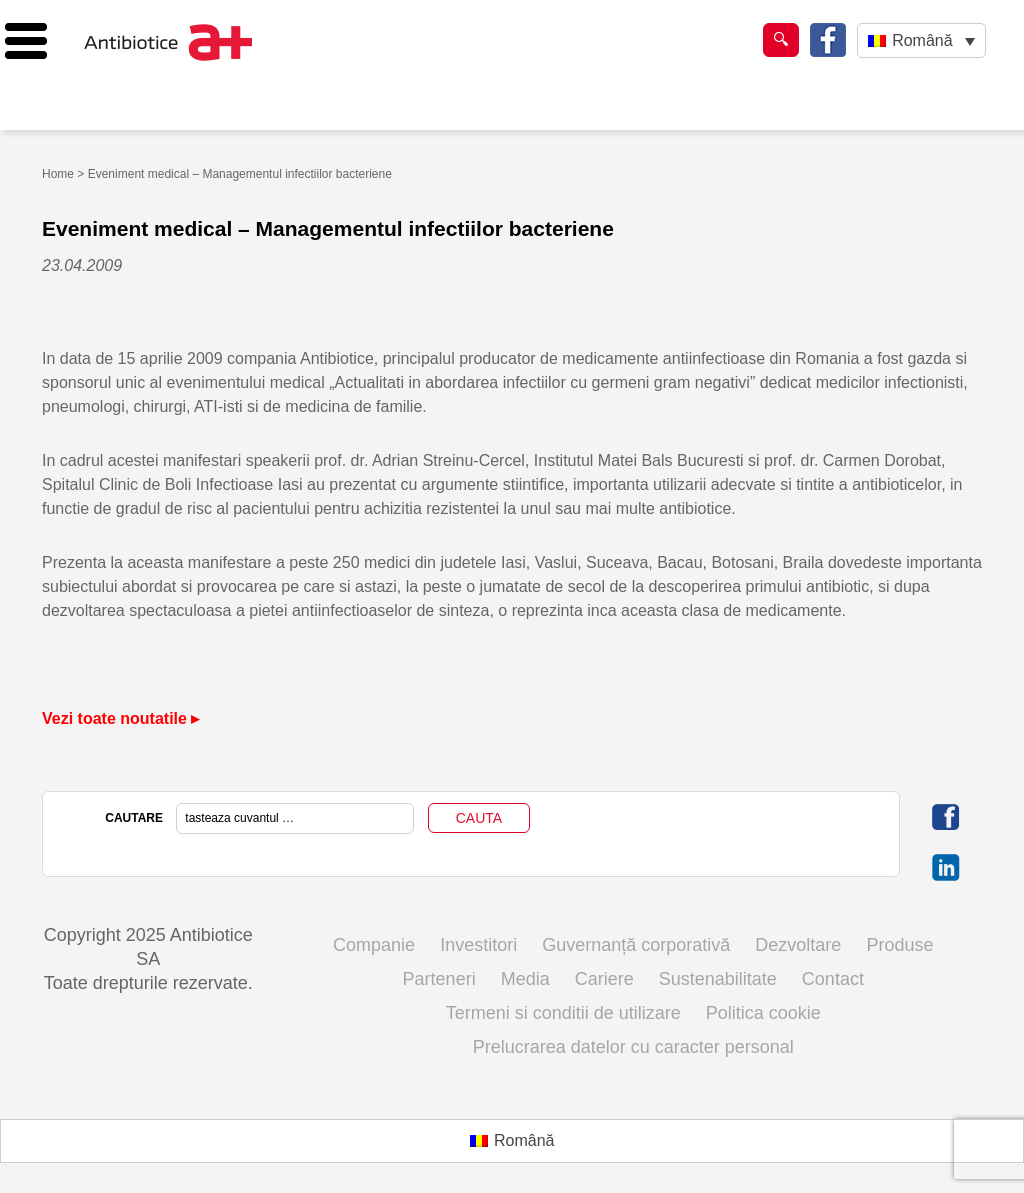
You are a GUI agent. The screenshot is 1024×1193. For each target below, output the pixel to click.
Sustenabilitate (718, 979)
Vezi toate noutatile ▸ (120, 718)
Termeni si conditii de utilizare (563, 1013)
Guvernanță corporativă (636, 945)
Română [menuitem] (922, 40)
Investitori (478, 945)
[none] (921, 40)
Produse (899, 945)
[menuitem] (921, 40)
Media (525, 979)
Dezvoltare (798, 945)
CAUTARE (134, 818)
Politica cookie (763, 1013)
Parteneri (439, 979)
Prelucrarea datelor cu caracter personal (633, 1047)
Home (58, 174)
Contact (833, 979)
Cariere (604, 979)
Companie (374, 945)
